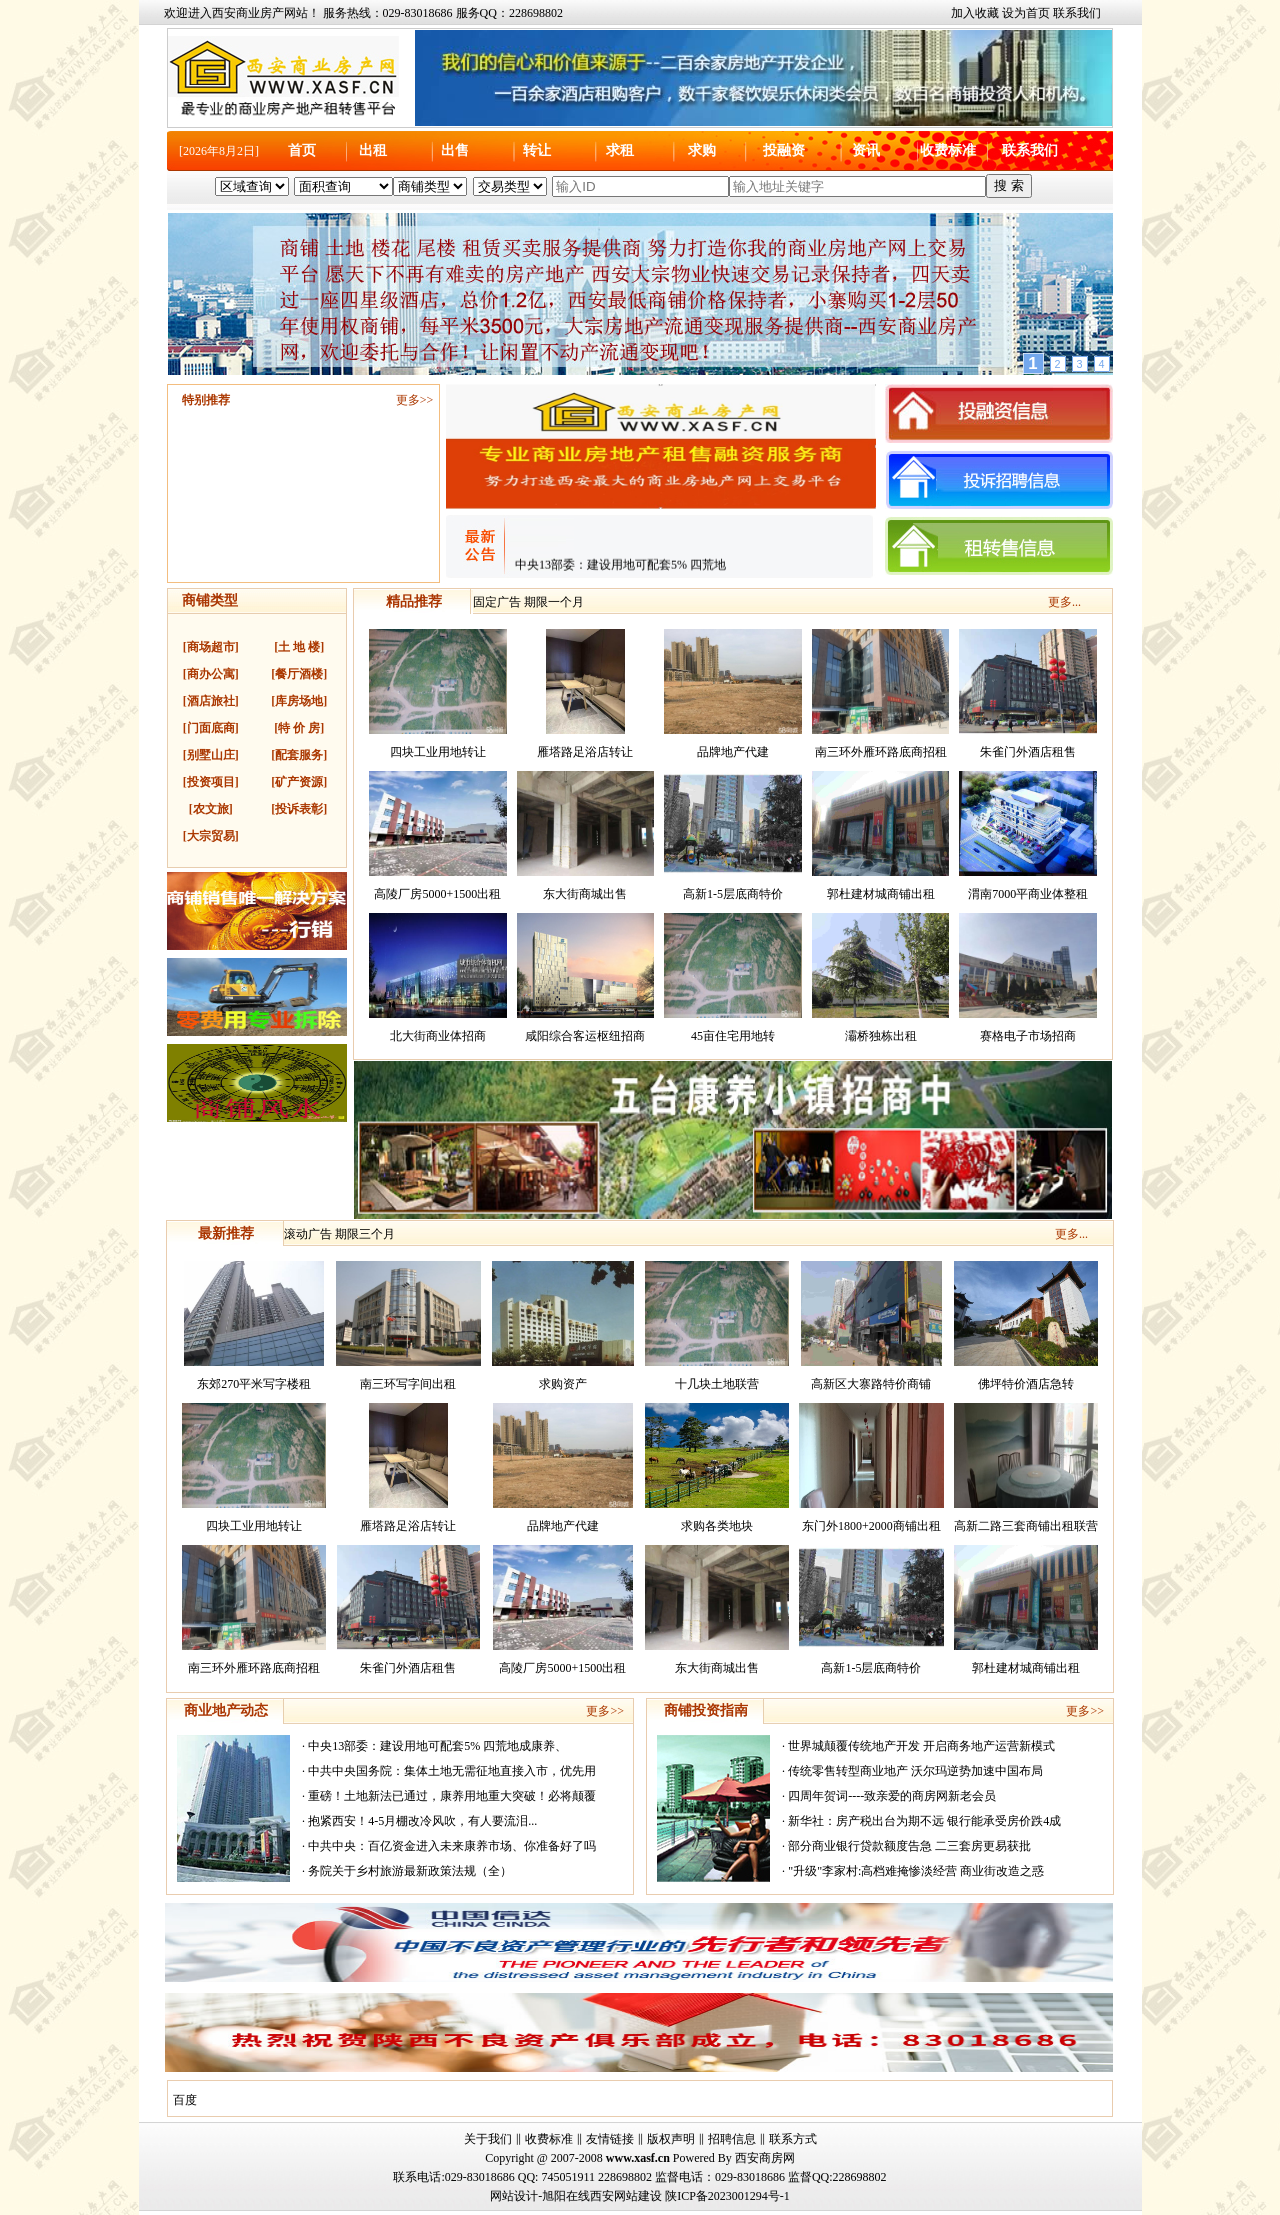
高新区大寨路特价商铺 (871, 1384)
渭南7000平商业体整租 (1028, 894)
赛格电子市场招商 (1028, 1036)
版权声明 (671, 2139)
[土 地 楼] (299, 647)
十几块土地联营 (717, 1384)
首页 (302, 150)
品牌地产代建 (733, 752)
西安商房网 (765, 2158)
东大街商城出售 (585, 894)
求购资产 (563, 1384)
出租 (373, 150)
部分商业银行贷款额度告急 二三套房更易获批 (909, 1846)
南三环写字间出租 (408, 1384)
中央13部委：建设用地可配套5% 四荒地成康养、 (437, 1746)
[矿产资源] (299, 782)
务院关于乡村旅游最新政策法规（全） (410, 1871)
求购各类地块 (717, 1526)
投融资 (784, 150)
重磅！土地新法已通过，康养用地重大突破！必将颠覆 (452, 1796)
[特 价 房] (299, 728)
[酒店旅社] (211, 701)
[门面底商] (211, 728)
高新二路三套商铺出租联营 (1026, 1526)
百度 (185, 2100)
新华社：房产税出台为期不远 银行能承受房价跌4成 (924, 1821)
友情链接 (610, 2139)
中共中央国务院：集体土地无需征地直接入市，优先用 (452, 1771)
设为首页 (1026, 13)
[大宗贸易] (211, 836)
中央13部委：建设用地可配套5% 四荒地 (620, 570)
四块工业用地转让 (438, 752)
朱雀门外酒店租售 (1028, 752)
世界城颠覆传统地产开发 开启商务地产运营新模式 (921, 1746)
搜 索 (1009, 185)
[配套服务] (299, 755)
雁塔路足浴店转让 (585, 752)
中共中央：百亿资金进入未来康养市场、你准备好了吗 (452, 1846)
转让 (537, 150)
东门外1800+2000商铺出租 (871, 1526)
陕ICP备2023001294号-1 (727, 2196)
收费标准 (948, 150)
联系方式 (793, 2139)
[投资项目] (211, 782)
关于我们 (488, 2139)
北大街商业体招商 (438, 1036)
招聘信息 (732, 2139)
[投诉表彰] (299, 809)
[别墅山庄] (211, 755)
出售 (455, 150)
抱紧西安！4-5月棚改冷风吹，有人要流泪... (422, 1821)
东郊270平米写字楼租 (254, 1384)
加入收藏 (975, 13)
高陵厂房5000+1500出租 (437, 894)
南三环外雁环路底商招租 (881, 752)
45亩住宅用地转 (733, 1036)
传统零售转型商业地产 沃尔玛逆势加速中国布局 (915, 1771)
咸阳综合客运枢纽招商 (585, 1036)
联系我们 (1077, 13)
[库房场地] (299, 701)
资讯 (866, 150)
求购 (702, 150)
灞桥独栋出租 (881, 1036)
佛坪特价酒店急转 (1026, 1384)
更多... (1064, 602)
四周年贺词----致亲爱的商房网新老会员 (892, 1796)
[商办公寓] (211, 674)
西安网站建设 (626, 2196)
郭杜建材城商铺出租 (881, 894)
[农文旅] (211, 809)
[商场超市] (211, 647)
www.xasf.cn (638, 2158)
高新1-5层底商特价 (733, 894)
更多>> (415, 400)
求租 (620, 150)
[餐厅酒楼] (299, 674)
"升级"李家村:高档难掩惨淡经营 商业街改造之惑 (916, 1871)
